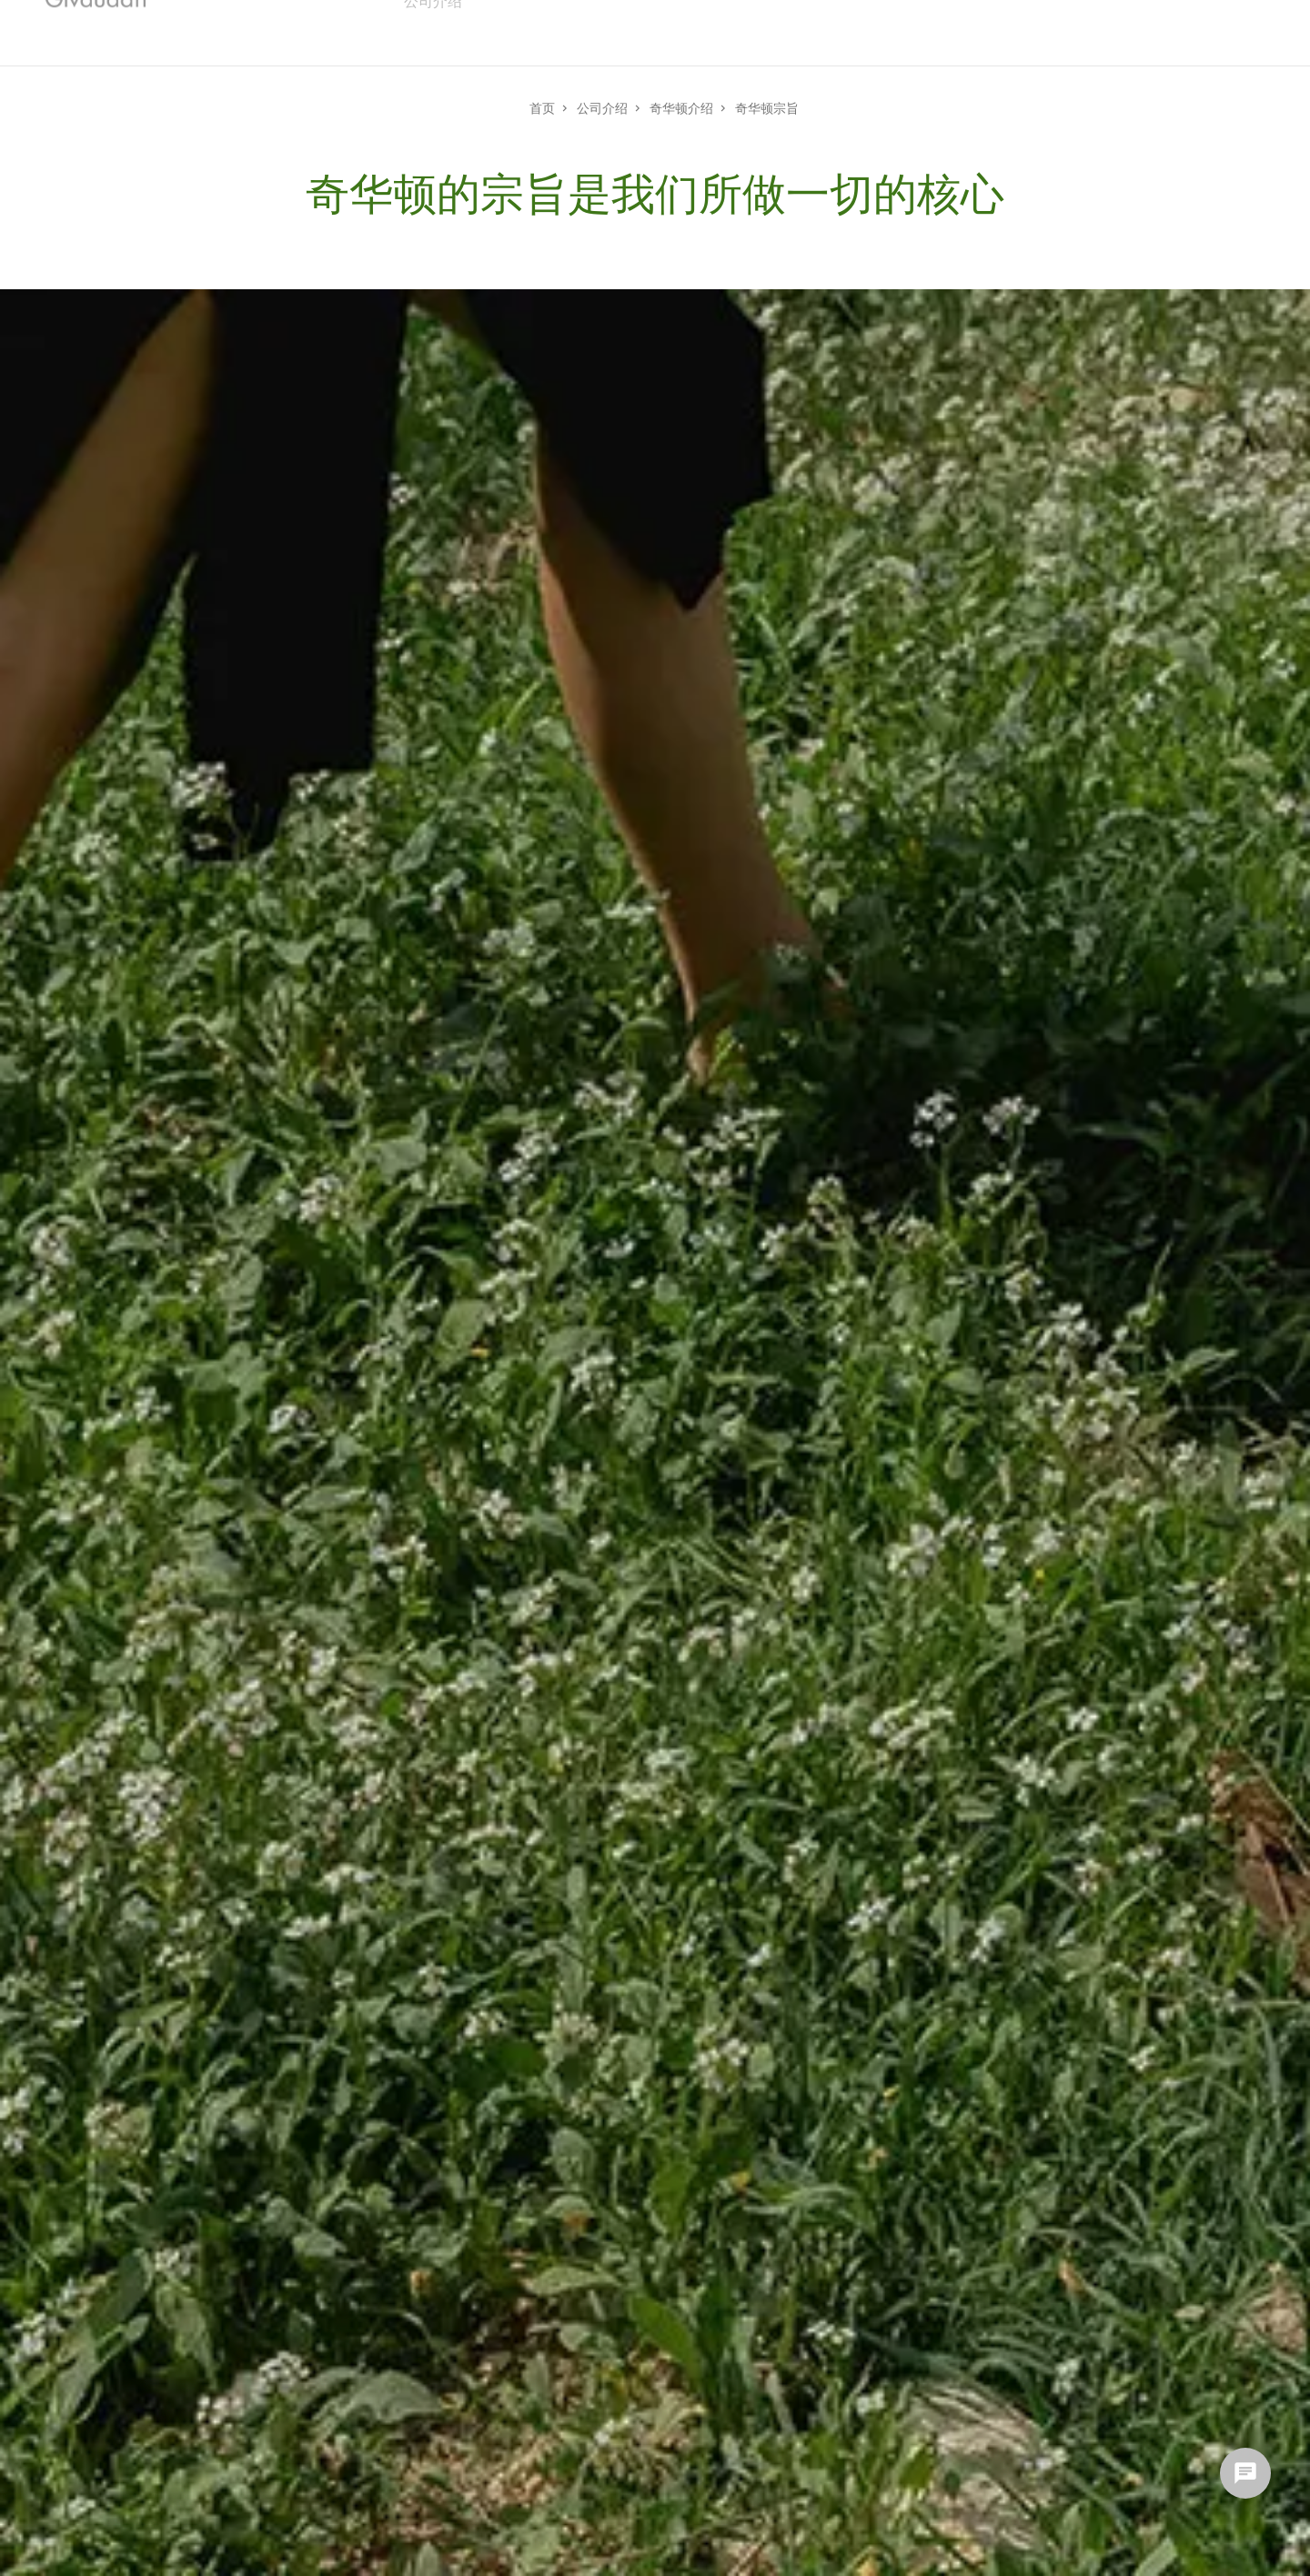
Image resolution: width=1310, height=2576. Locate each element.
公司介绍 (602, 106)
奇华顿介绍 (681, 106)
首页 (542, 106)
